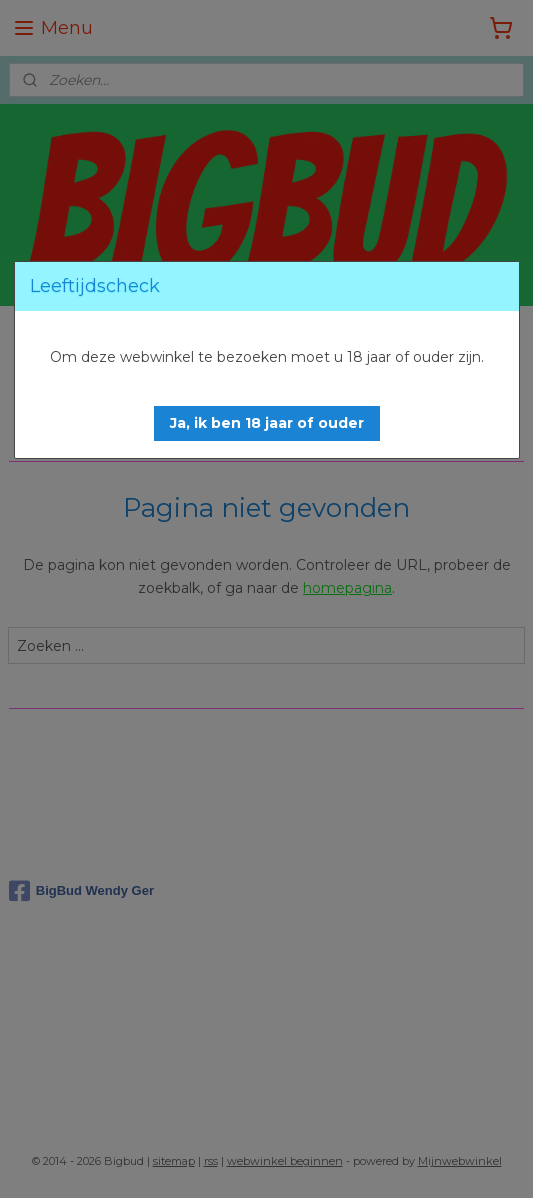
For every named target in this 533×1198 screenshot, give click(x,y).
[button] (267, 423)
